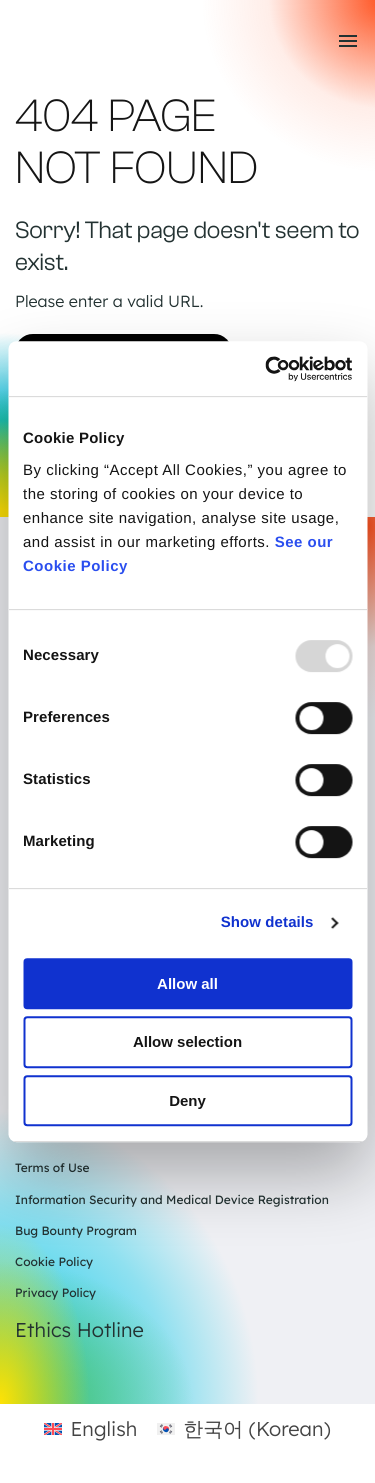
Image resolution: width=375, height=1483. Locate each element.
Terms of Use (52, 1167)
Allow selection (187, 1041)
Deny (187, 1100)
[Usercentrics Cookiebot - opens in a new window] (267, 369)
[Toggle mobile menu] (348, 41)
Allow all (187, 983)
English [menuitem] (103, 1428)
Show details (267, 922)
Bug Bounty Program (76, 1230)
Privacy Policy (55, 1292)
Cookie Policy (54, 1261)
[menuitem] (90, 1428)
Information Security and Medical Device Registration (172, 1199)
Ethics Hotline (79, 1329)
